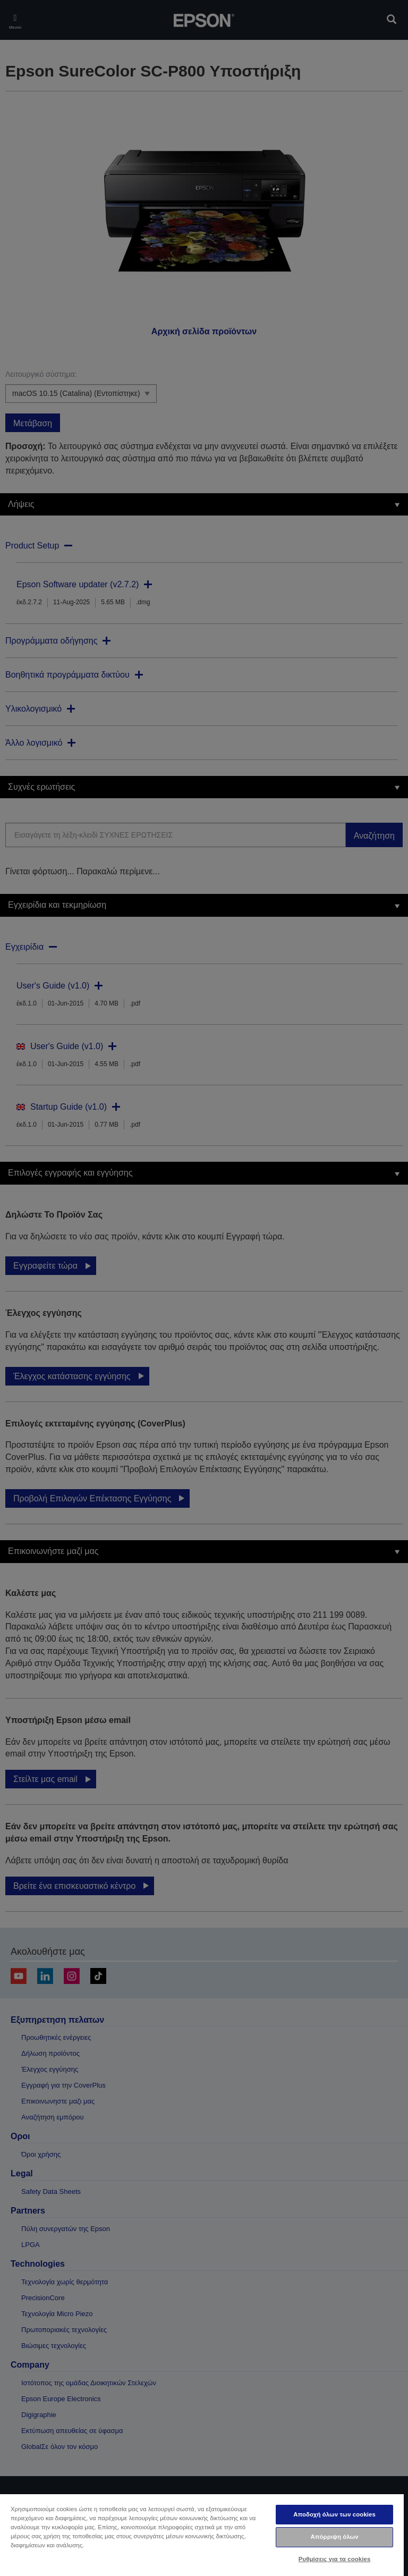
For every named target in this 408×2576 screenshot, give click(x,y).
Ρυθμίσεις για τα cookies (335, 2559)
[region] (202, 2534)
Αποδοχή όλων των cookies (334, 2514)
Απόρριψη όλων (334, 2536)
